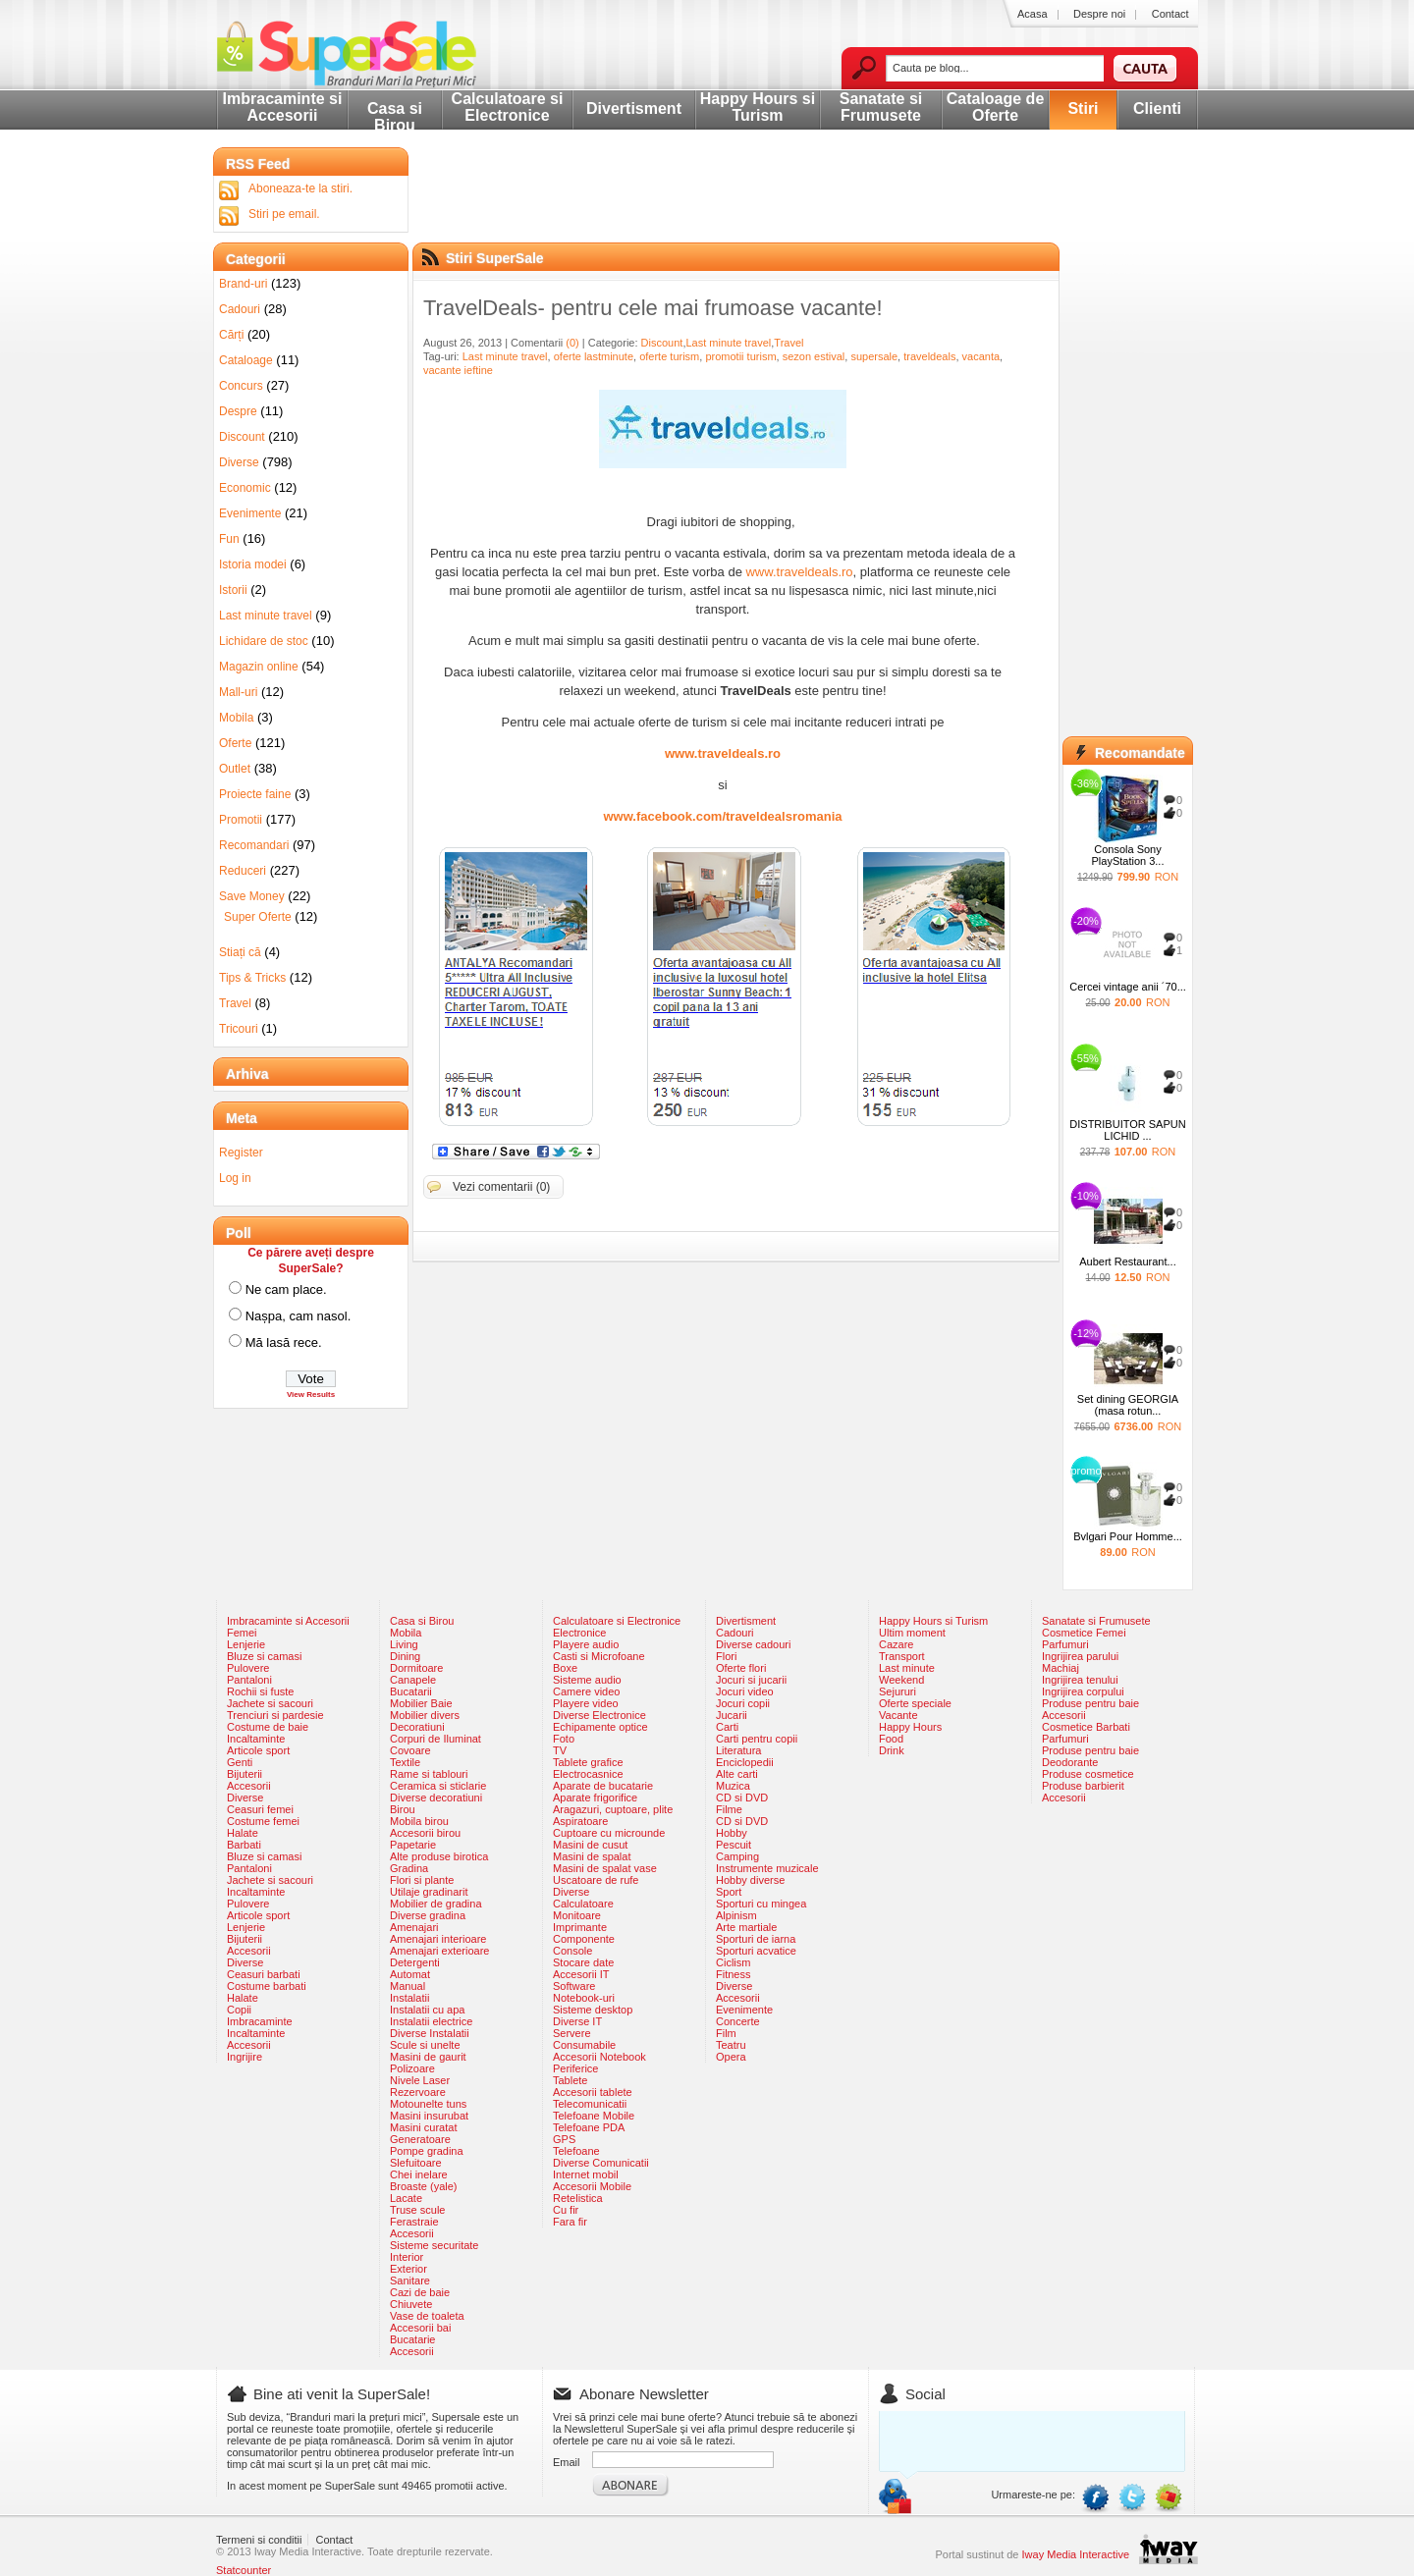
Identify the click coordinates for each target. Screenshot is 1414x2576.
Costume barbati (266, 1986)
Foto (563, 1738)
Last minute (907, 1668)
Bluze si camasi (264, 1656)
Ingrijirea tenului (1080, 1680)
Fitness (733, 1974)
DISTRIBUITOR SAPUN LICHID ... (1127, 1130)
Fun (229, 539)
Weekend (901, 1680)
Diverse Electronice (599, 1715)
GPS (564, 2139)
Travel (788, 343)
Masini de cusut (590, 1845)
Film (726, 2033)
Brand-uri (243, 284)
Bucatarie (412, 2339)
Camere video (586, 1691)
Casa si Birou (394, 117)
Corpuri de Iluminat (435, 1738)
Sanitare (410, 2280)
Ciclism (733, 1962)
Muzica (733, 1786)
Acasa (1032, 14)
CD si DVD (742, 1797)
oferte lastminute (593, 356)
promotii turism (740, 356)
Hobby (731, 1833)
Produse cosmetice (1088, 1774)
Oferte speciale (915, 1703)
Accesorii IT (581, 1974)
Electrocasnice (588, 1774)
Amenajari (414, 1927)
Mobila (236, 717)
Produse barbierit (1083, 1786)
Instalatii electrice (431, 2021)
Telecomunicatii (589, 2104)
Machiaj (1060, 1668)
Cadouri (239, 309)
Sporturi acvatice (756, 1951)
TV (560, 1750)
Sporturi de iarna (755, 1939)
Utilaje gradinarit (428, 1892)
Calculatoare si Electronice (508, 107)
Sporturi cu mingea (761, 1903)
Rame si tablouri (428, 1774)
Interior (406, 2257)
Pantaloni (249, 1680)
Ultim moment (912, 1632)
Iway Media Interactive (1075, 2554)
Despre (238, 411)
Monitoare (577, 1915)
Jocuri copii (743, 1703)
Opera (731, 2057)
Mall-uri (238, 692)
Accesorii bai (420, 2328)
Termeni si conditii (258, 2540)
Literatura (738, 1750)
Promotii (240, 820)
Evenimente (250, 513)
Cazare (896, 1644)
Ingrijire (244, 2057)
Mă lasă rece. (283, 1342)
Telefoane (576, 2151)
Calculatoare (583, 1903)
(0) (572, 343)
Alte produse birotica (439, 1856)
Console (572, 1951)
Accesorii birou (425, 1833)
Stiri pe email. (284, 214)
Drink (891, 1750)
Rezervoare (418, 2092)
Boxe (565, 1668)
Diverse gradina (427, 1915)
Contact (1170, 14)
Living (404, 1644)
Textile (405, 1762)
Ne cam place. (286, 1289)
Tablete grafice (588, 1762)
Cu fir (565, 2210)
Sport (728, 1892)
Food (891, 1738)
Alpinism (736, 1915)
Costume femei (263, 1821)
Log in (235, 1178)
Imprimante (580, 1927)
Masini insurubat (429, 2115)
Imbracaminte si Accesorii (283, 107)
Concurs (241, 386)
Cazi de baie (420, 2292)
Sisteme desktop (592, 2009)
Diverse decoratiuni (436, 1797)
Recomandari (254, 845)
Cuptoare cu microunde (609, 1833)
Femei (242, 1632)
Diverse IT (577, 2021)
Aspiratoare (580, 1821)
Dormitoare (416, 1668)
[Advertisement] (743, 211)
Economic (245, 488)
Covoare (410, 1750)
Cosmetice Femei (1084, 1632)
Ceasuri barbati (263, 1974)
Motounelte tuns (428, 2104)
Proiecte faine (255, 794)
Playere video (586, 1703)
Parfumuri (1065, 1644)
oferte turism (669, 356)
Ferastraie (414, 2221)
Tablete (570, 2080)
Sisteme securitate (434, 2245)
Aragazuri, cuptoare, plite (613, 1809)
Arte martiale (746, 1927)
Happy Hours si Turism (757, 107)
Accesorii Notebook (599, 2057)
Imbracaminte (260, 2021)
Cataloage (246, 360)
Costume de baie (267, 1727)
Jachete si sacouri (270, 1703)
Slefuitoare (416, 2163)
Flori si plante (422, 1880)
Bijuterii (244, 1774)
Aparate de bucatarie (603, 1786)
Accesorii (249, 1786)
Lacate (406, 2198)
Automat (410, 1974)
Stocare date (583, 1962)
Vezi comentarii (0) (501, 1187)
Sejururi (897, 1691)
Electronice (579, 1632)
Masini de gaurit (428, 2057)
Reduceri (242, 871)
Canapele (413, 1680)
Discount (662, 343)
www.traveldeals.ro (798, 571)
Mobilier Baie (421, 1703)
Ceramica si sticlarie (438, 1786)
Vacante (898, 1715)
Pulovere (248, 1668)
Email (566, 2462)
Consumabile (584, 2045)
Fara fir (570, 2221)
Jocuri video (745, 1691)
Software (574, 1986)
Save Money (252, 896)
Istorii (233, 590)
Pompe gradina (426, 2151)
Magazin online (259, 666)
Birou (402, 1809)
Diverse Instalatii (429, 2033)
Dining (405, 1656)
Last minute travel (728, 343)
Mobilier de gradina (436, 1903)
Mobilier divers (425, 1715)
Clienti (1157, 108)
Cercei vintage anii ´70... (1127, 987)
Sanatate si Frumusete (881, 107)
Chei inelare (419, 2174)
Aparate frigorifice (595, 1797)
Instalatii (409, 1998)
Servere (572, 2033)
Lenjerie (246, 1644)
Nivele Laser (420, 2080)
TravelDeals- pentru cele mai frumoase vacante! (653, 307)
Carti (727, 1727)
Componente (584, 1939)
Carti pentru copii (756, 1738)
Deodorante (1070, 1762)
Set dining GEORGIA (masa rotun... (1127, 1405)
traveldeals (929, 356)
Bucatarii (411, 1691)
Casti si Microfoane (599, 1656)
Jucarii (731, 1715)
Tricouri (238, 1029)
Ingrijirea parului (1080, 1656)
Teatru (731, 2045)
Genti (239, 1762)
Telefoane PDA (589, 2127)
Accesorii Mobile (592, 2186)
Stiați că (240, 952)
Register (241, 1152)
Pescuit (733, 1845)
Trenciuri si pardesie (275, 1715)
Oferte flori (741, 1668)
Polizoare (412, 2068)
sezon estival (814, 356)
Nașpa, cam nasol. (298, 1316)
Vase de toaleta (427, 2316)
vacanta (981, 356)
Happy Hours (910, 1727)
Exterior (408, 2269)
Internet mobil (586, 2174)
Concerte (738, 2021)
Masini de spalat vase (605, 1868)
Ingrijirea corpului (1083, 1691)
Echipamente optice (600, 1727)
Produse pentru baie (1090, 1703)
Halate (242, 1833)
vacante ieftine (458, 370)
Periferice (575, 2068)
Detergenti (415, 1962)
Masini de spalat (592, 1856)
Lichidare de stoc (263, 641)
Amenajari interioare (438, 1939)
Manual (407, 1986)
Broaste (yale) (423, 2186)
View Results (311, 1394)
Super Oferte (258, 917)
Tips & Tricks (252, 978)
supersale (873, 356)
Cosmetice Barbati (1086, 1727)
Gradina (409, 1868)
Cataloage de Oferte (996, 107)
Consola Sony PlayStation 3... (1128, 855)
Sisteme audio (587, 1680)
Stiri (1082, 108)
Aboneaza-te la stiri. (300, 188)
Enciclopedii (745, 1762)
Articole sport (258, 1750)
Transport (902, 1656)
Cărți (231, 335)
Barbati (244, 1845)
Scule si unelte (425, 2045)
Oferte (235, 743)
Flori (726, 1656)
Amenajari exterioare (440, 1951)
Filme (729, 1809)
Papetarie (413, 1845)
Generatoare (420, 2139)
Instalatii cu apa (427, 2009)
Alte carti (737, 1774)
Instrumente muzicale (767, 1868)
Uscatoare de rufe (595, 1880)
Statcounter (243, 2570)
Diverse (239, 462)
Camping (737, 1856)
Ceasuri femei (260, 1809)
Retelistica (578, 2198)
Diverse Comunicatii (601, 2163)
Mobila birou (419, 1821)
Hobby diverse (750, 1880)
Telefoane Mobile (593, 2115)
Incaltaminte (256, 1738)
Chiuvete (411, 2304)
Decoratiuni (417, 1727)
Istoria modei (253, 564)
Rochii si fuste (260, 1691)
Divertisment (633, 108)
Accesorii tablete (592, 2092)
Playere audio (586, 1644)
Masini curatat (423, 2127)
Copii (239, 2009)
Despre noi (1099, 14)
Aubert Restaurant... (1127, 1261)
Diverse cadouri (753, 1644)
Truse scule (417, 2210)
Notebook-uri (584, 1998)
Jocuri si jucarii (751, 1680)
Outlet (234, 769)
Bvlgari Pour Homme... (1127, 1536)
